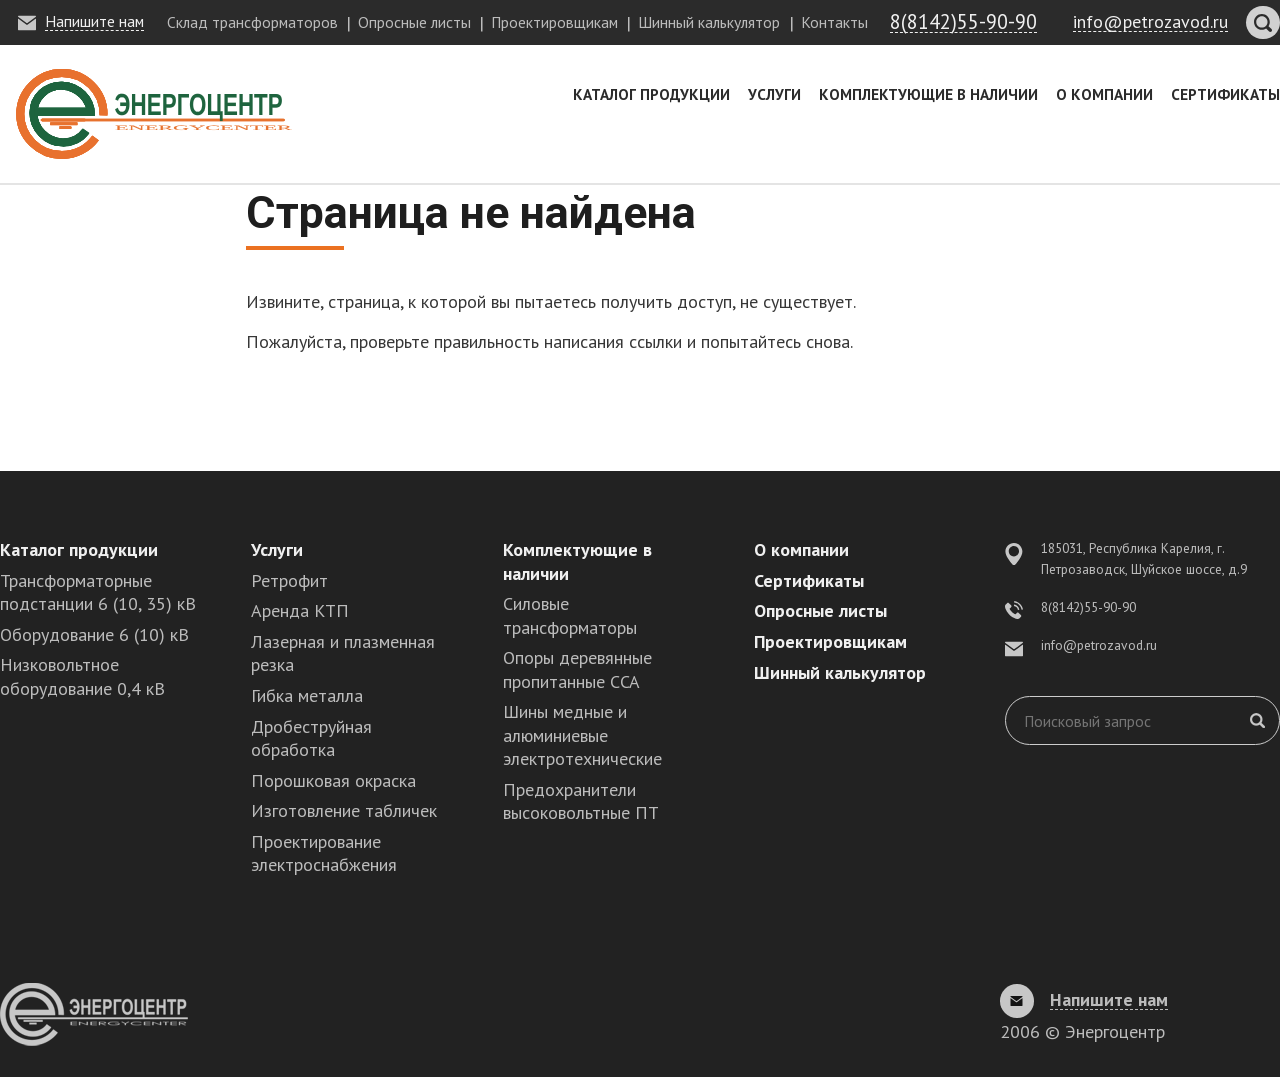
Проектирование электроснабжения (324, 853)
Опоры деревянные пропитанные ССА (577, 669)
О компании (1104, 94)
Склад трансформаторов (252, 22)
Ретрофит (289, 580)
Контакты (834, 22)
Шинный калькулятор (709, 22)
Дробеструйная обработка (311, 738)
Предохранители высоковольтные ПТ (581, 801)
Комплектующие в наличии (928, 94)
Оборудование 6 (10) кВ (94, 634)
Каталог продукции (651, 94)
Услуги (774, 94)
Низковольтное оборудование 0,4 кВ (82, 676)
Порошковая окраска (333, 780)
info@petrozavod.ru (1099, 645)
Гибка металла (307, 695)
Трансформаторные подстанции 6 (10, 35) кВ (98, 592)
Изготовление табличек (344, 810)
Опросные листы (414, 22)
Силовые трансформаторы (570, 615)
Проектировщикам (554, 22)
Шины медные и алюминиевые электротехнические (582, 735)
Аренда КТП (300, 610)
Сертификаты (1225, 94)
